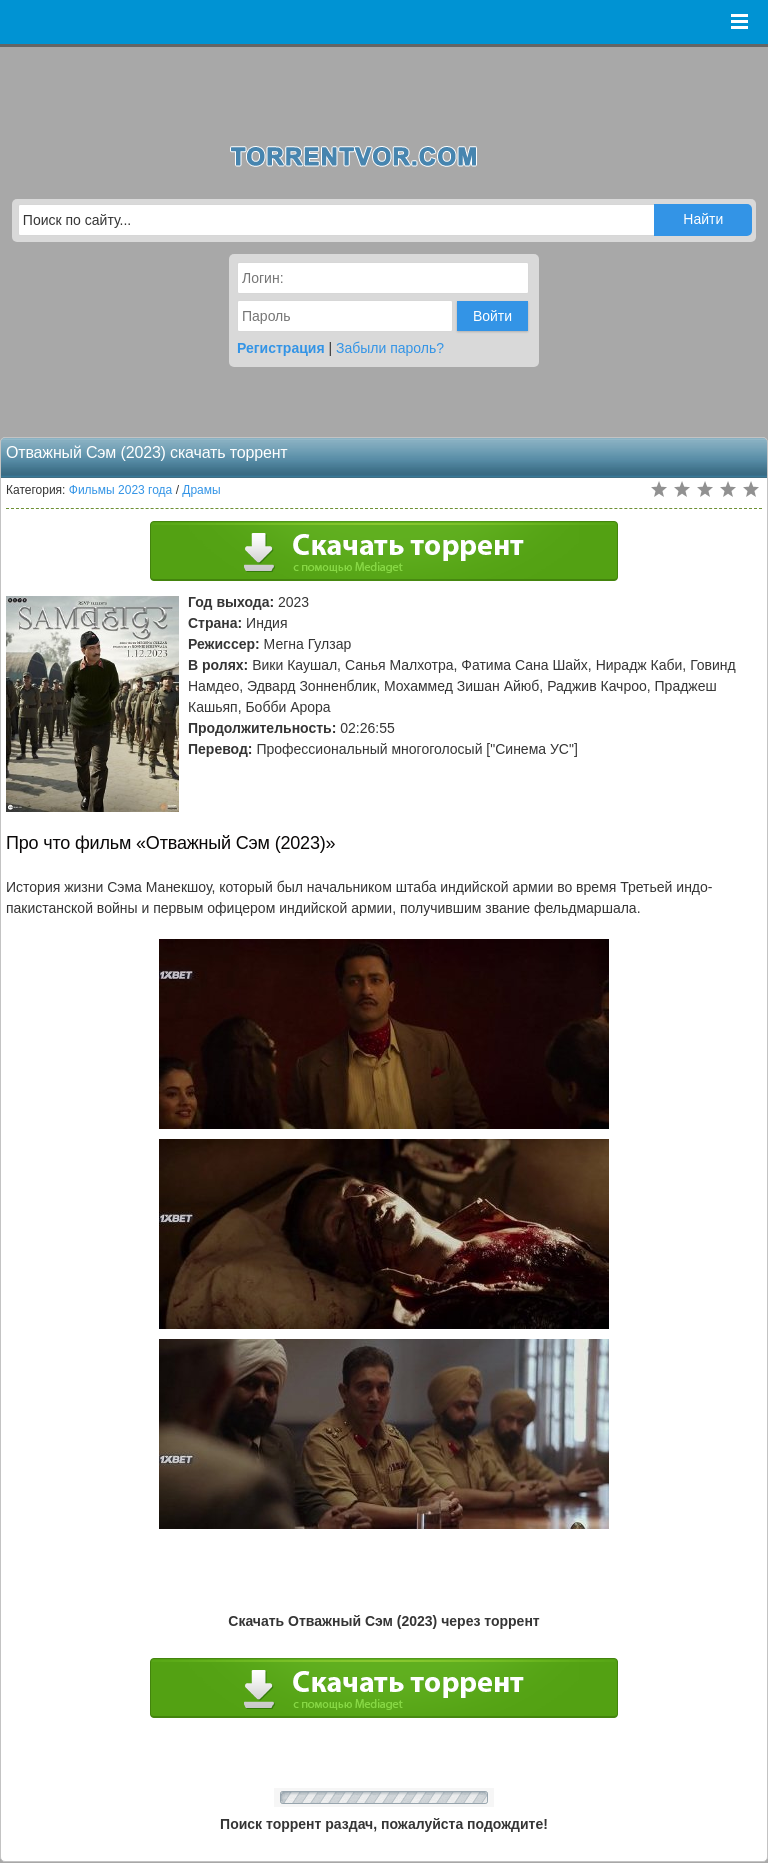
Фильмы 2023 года (121, 490)
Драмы (201, 490)
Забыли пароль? (390, 348)
